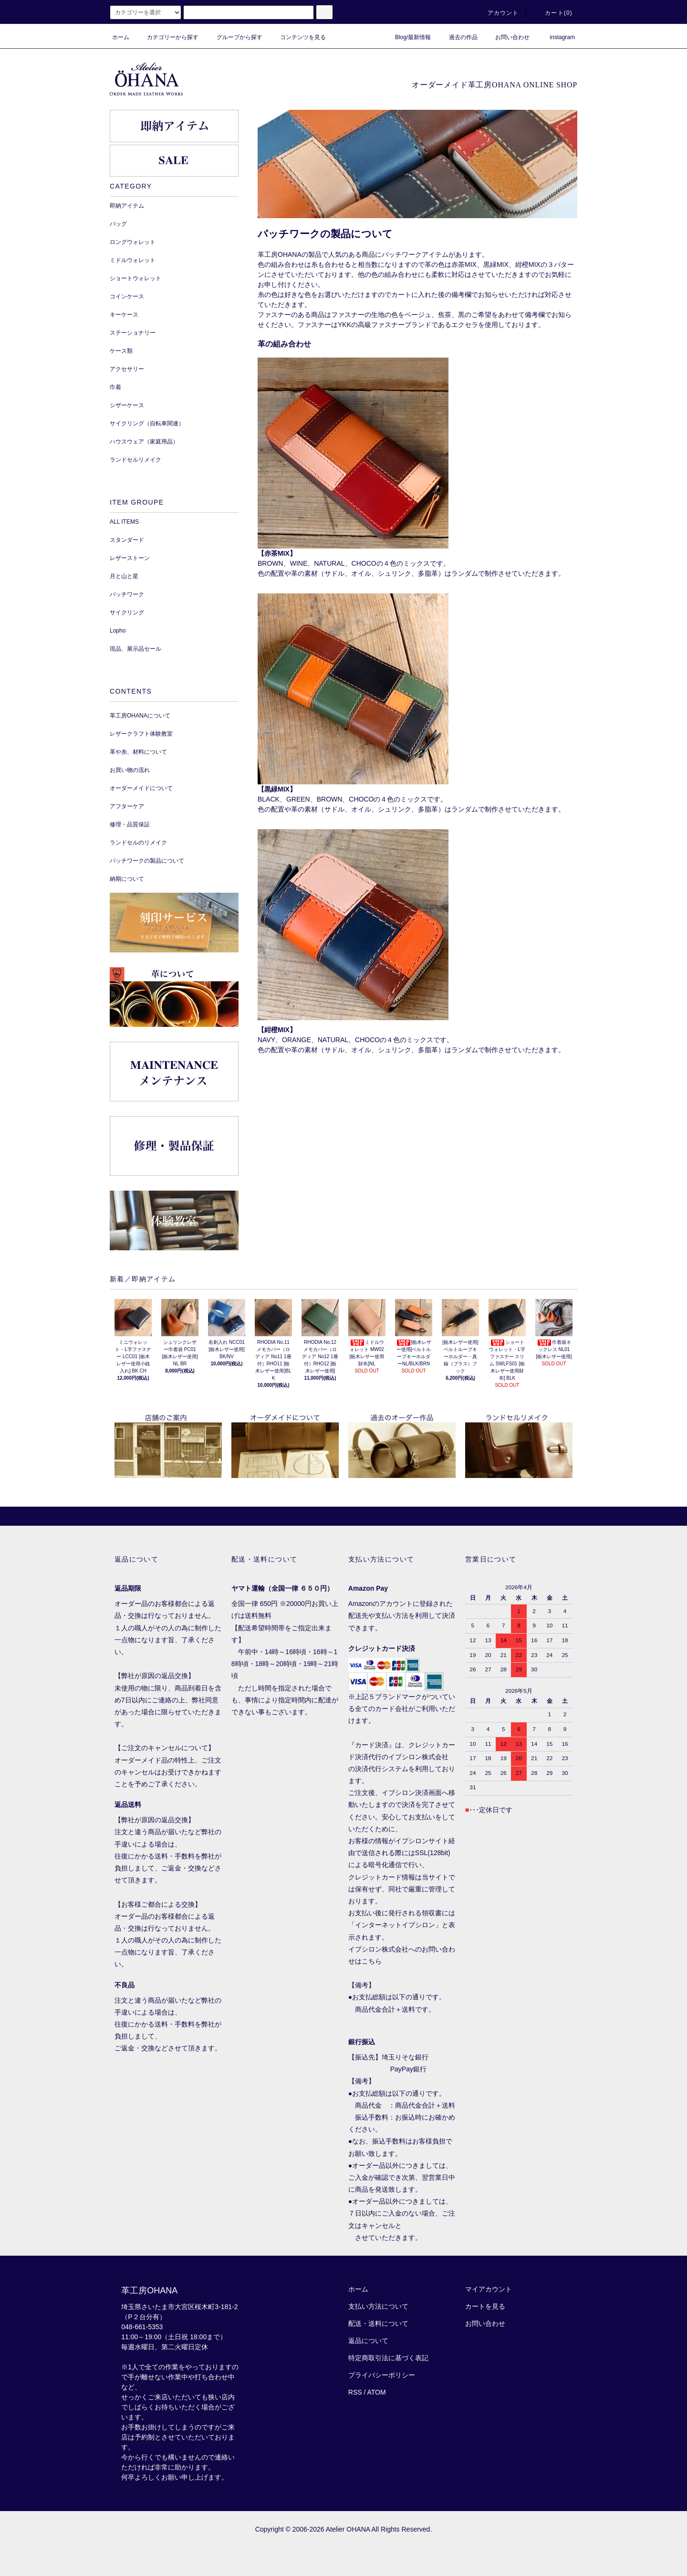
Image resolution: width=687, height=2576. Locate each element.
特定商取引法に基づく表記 (388, 2358)
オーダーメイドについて (141, 788)
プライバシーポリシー (381, 2375)
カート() (552, 13)
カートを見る (485, 2306)
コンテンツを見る (297, 37)
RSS (355, 2392)
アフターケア (127, 806)
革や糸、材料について (138, 752)
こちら (372, 1961)
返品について (368, 2340)
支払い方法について (378, 2306)
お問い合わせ (507, 37)
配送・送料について (378, 2323)
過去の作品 (457, 37)
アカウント (497, 13)
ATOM (376, 2392)
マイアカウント (488, 2289)
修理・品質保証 (130, 824)
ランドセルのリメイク (138, 842)
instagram (556, 37)
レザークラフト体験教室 (141, 733)
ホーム (120, 37)
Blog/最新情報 (407, 37)
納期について (127, 879)
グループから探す (233, 37)
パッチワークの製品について (147, 860)
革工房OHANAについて (140, 715)
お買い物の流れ (130, 770)
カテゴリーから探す (166, 37)
